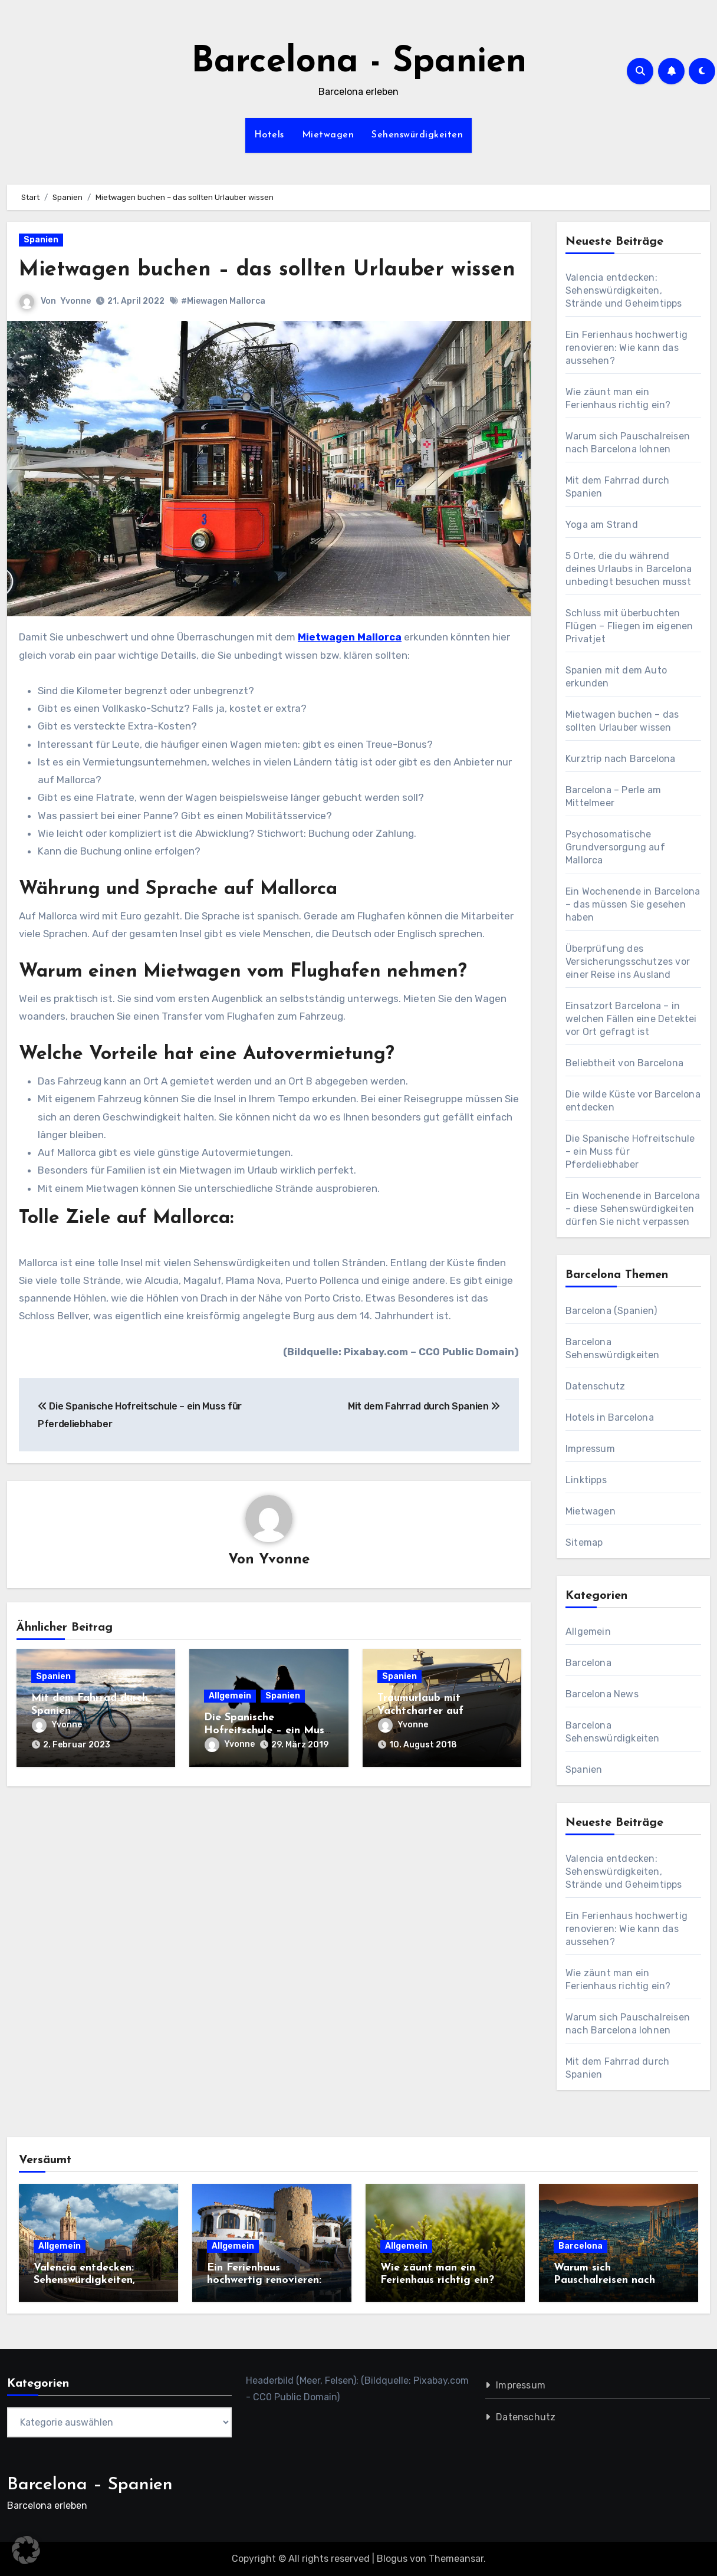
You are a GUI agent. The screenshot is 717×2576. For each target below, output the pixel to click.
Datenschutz (595, 1386)
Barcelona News (602, 1694)
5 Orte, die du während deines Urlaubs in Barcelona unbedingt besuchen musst (628, 568)
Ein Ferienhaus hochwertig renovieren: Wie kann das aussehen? (626, 347)
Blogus (392, 2558)
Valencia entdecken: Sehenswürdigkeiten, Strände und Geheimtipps (623, 290)
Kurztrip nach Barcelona (620, 758)
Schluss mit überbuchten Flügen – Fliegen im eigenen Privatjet (629, 626)
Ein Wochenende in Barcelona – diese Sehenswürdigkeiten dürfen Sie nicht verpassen (632, 1208)
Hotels (269, 135)
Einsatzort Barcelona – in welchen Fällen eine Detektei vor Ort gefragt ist (631, 1018)
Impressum (590, 1448)
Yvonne (75, 330)
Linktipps (586, 1480)
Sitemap (584, 1542)
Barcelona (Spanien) (611, 1310)
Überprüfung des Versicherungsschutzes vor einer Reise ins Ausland (627, 961)
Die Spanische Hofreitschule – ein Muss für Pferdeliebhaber (266, 1760)
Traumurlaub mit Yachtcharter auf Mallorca (420, 1741)
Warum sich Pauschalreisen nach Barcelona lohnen (604, 2280)
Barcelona (588, 1662)
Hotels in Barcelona (609, 1417)
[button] (26, 2550)
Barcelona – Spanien (90, 2485)
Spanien (41, 240)
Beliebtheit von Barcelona (624, 1063)
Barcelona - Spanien (359, 62)
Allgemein (230, 1726)
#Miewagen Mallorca (223, 331)
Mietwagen (328, 135)
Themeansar (456, 2558)
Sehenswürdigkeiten (417, 135)
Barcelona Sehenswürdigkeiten (612, 1732)
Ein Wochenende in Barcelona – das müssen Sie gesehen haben (632, 904)
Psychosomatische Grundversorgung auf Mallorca (615, 847)
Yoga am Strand (601, 524)
